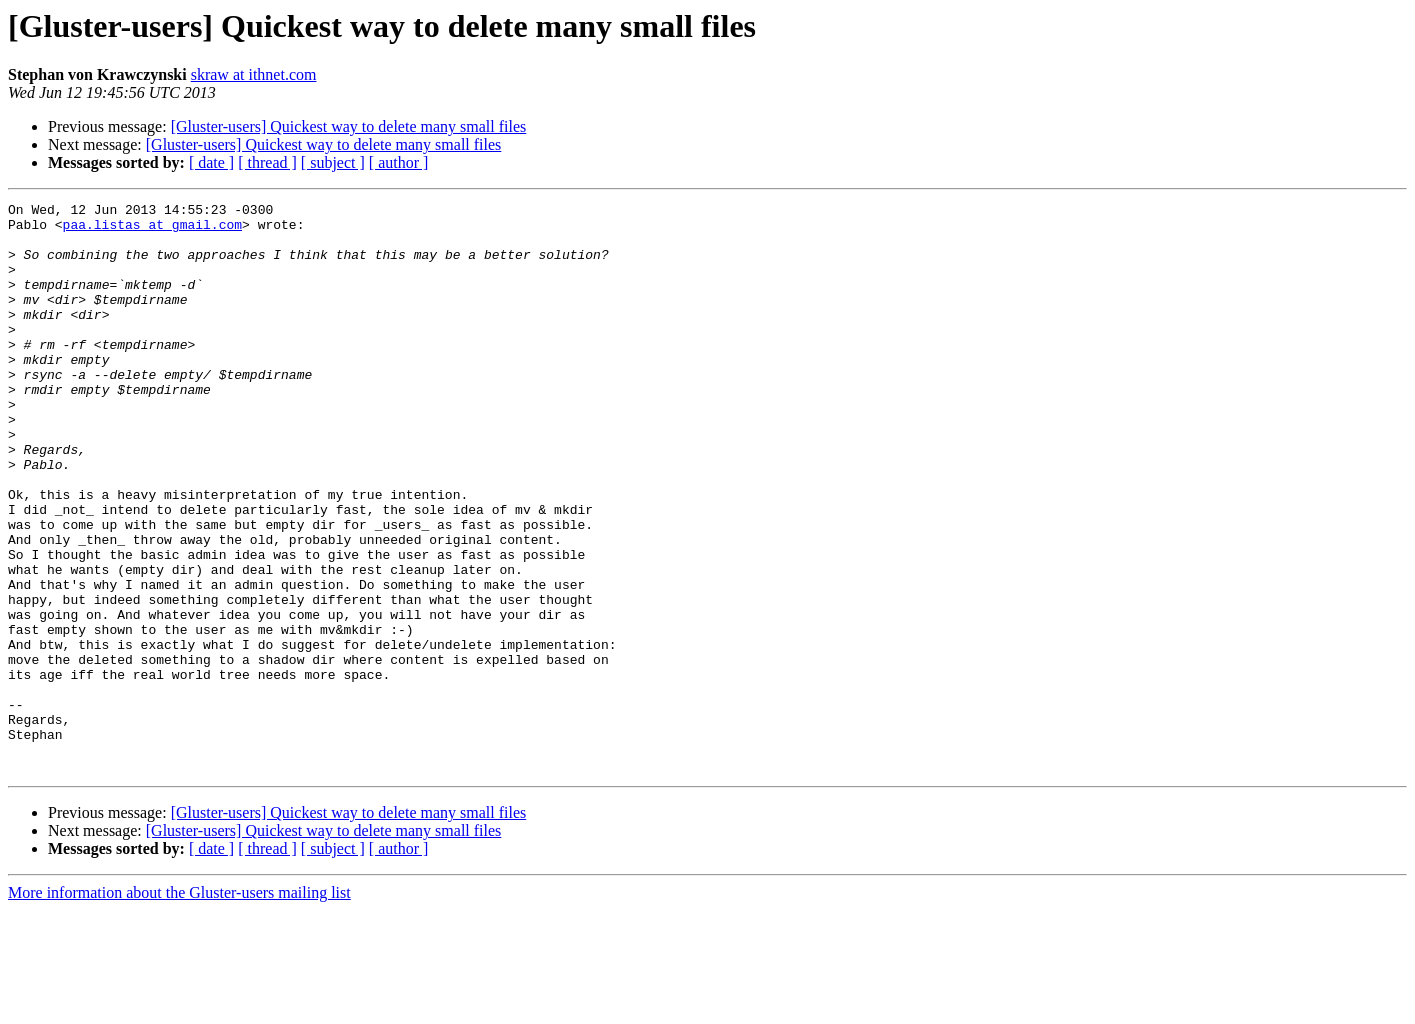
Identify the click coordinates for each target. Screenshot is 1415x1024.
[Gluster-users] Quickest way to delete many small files (349, 126)
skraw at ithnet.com (254, 74)
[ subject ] (333, 162)
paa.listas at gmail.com (152, 230)
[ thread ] (267, 162)
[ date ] (211, 162)
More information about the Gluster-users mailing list (179, 1006)
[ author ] (399, 162)
